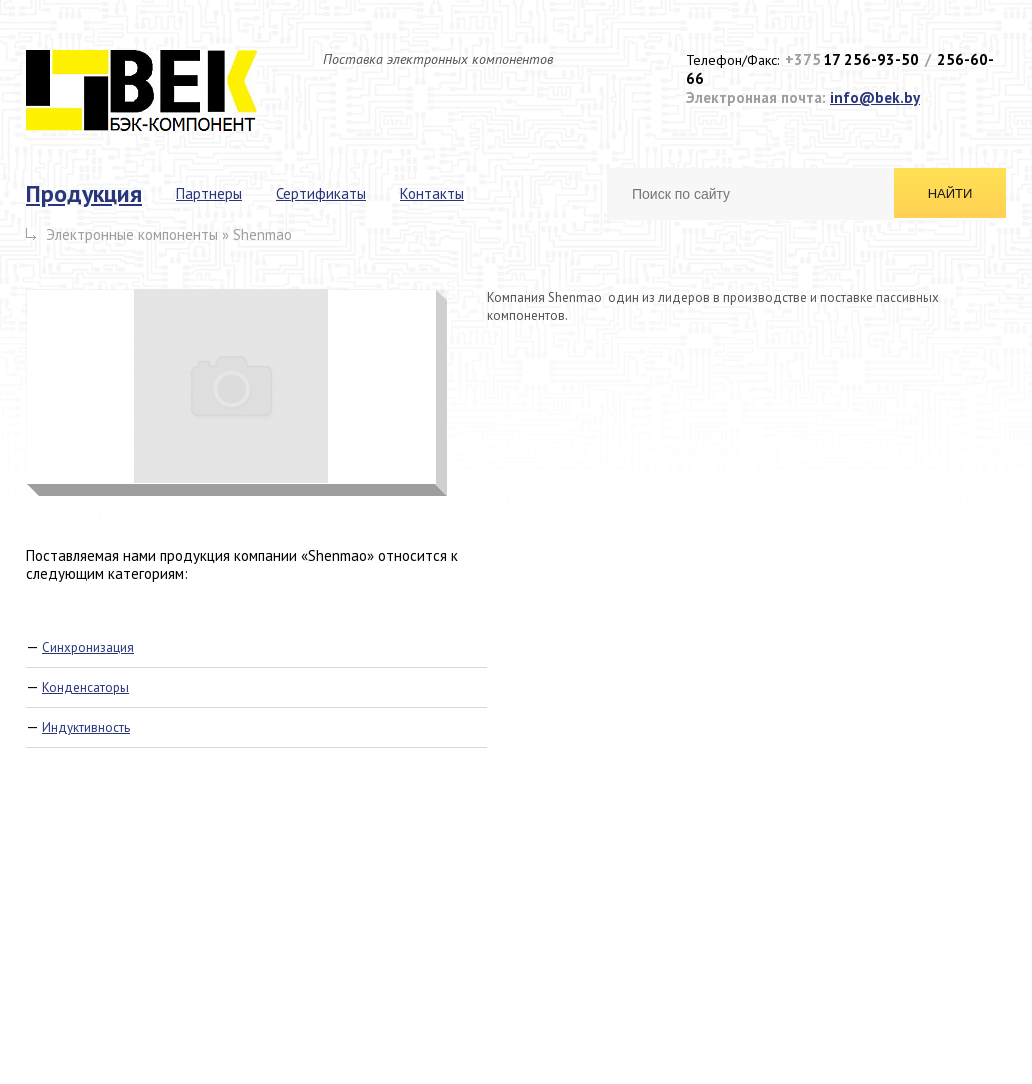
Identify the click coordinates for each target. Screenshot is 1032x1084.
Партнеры (209, 193)
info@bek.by (875, 97)
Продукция (84, 193)
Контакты (432, 193)
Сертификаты (321, 193)
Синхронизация (88, 647)
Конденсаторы (85, 687)
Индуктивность (86, 727)
